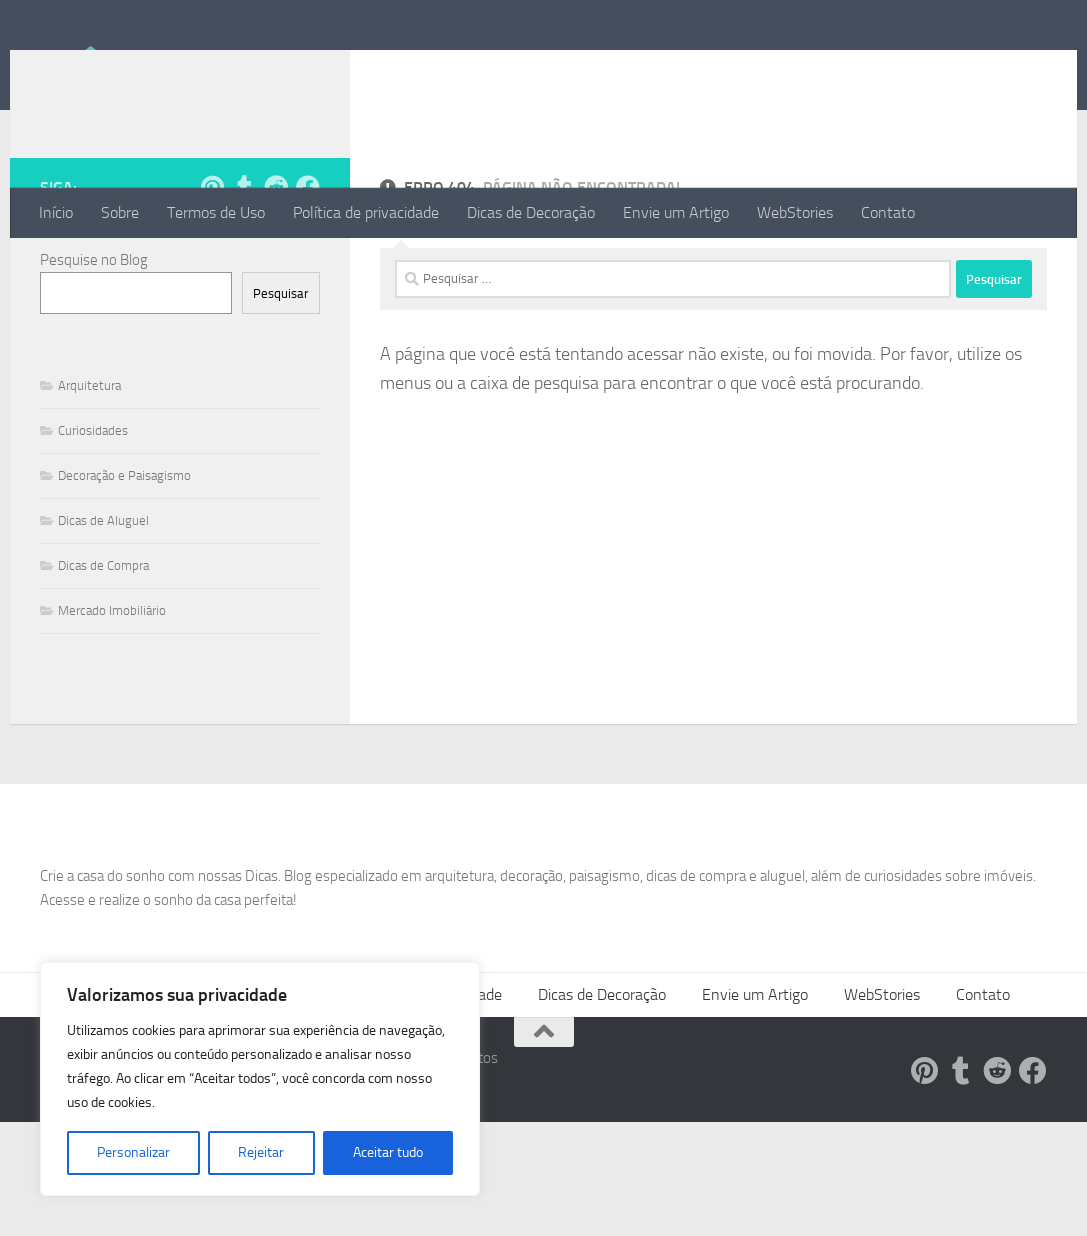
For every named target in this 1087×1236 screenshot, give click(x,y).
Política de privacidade (366, 212)
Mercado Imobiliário (112, 690)
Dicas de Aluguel (103, 600)
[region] (260, 1079)
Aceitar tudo (388, 1152)
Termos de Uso (216, 212)
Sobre (120, 212)
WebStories (795, 212)
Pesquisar (281, 373)
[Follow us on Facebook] (308, 267)
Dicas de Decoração (531, 212)
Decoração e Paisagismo (124, 555)
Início (56, 212)
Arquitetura (89, 465)
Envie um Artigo (676, 212)
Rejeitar (261, 1152)
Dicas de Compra (103, 645)
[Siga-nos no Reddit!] (276, 267)
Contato (888, 212)
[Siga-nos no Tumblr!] (244, 267)
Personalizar (133, 1152)
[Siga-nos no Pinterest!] (212, 267)
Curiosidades (93, 510)
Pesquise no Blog (94, 340)
